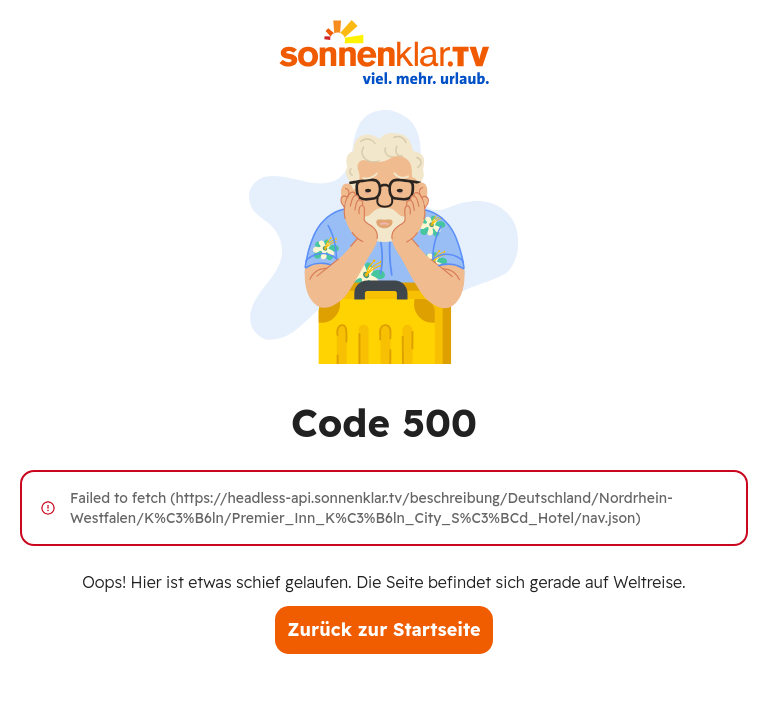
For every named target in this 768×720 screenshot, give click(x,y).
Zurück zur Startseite (383, 629)
